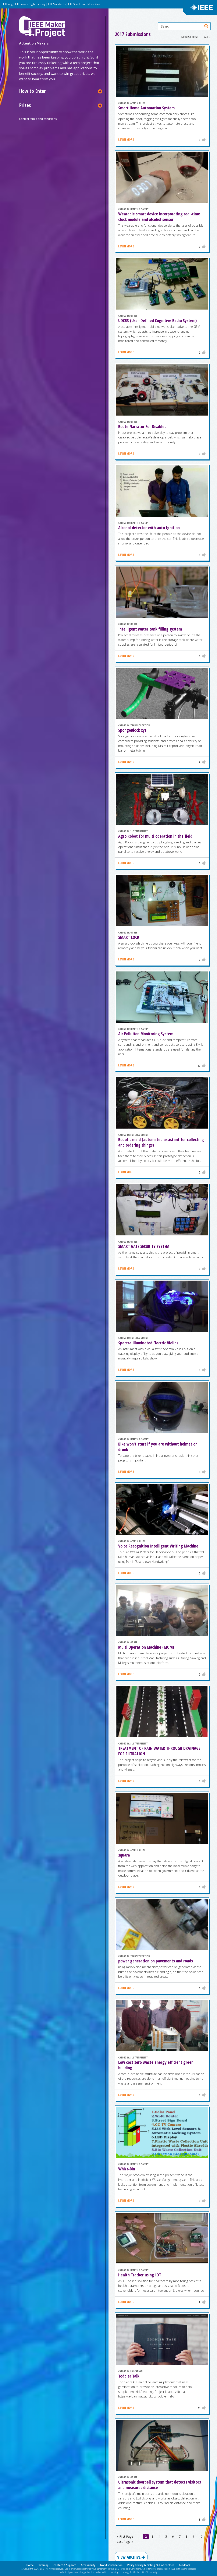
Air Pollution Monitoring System (145, 1034)
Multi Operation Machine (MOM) (146, 1647)
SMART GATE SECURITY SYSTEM (143, 1246)
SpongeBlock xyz (132, 730)
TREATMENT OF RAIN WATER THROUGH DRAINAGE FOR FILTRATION (159, 1751)
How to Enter (32, 91)
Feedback (185, 2565)
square (124, 1855)
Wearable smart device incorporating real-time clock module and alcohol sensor (159, 216)
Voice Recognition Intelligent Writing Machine (158, 1546)
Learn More (126, 139)
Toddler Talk (128, 2376)
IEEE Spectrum (76, 4)
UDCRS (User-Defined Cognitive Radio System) (157, 320)
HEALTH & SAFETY (139, 209)
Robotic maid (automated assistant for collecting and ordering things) (161, 1142)
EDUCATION (136, 2371)
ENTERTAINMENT (139, 1135)
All (207, 37)
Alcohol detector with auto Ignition (149, 527)
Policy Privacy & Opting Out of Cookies (150, 2565)
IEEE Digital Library (30, 4)
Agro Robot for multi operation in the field (155, 836)
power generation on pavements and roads (155, 1961)
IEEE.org (8, 4)
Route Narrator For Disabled (142, 426)
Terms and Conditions (130, 2568)
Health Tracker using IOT (139, 2275)
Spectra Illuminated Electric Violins (148, 1343)
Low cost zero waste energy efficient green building (155, 2065)
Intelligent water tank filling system (150, 629)
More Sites (94, 4)
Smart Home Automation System (146, 108)
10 (201, 2536)
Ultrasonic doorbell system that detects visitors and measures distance (159, 2484)
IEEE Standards (56, 4)
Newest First (191, 37)
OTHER (133, 316)
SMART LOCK (128, 937)
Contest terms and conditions (38, 119)
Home (30, 2565)
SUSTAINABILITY (139, 831)
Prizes (25, 105)
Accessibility (88, 2565)
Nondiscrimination (111, 2565)
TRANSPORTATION (140, 725)
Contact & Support (64, 2565)
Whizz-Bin (126, 2169)
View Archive (131, 2557)
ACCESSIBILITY (137, 103)
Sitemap (44, 2565)
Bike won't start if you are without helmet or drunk (157, 1446)
